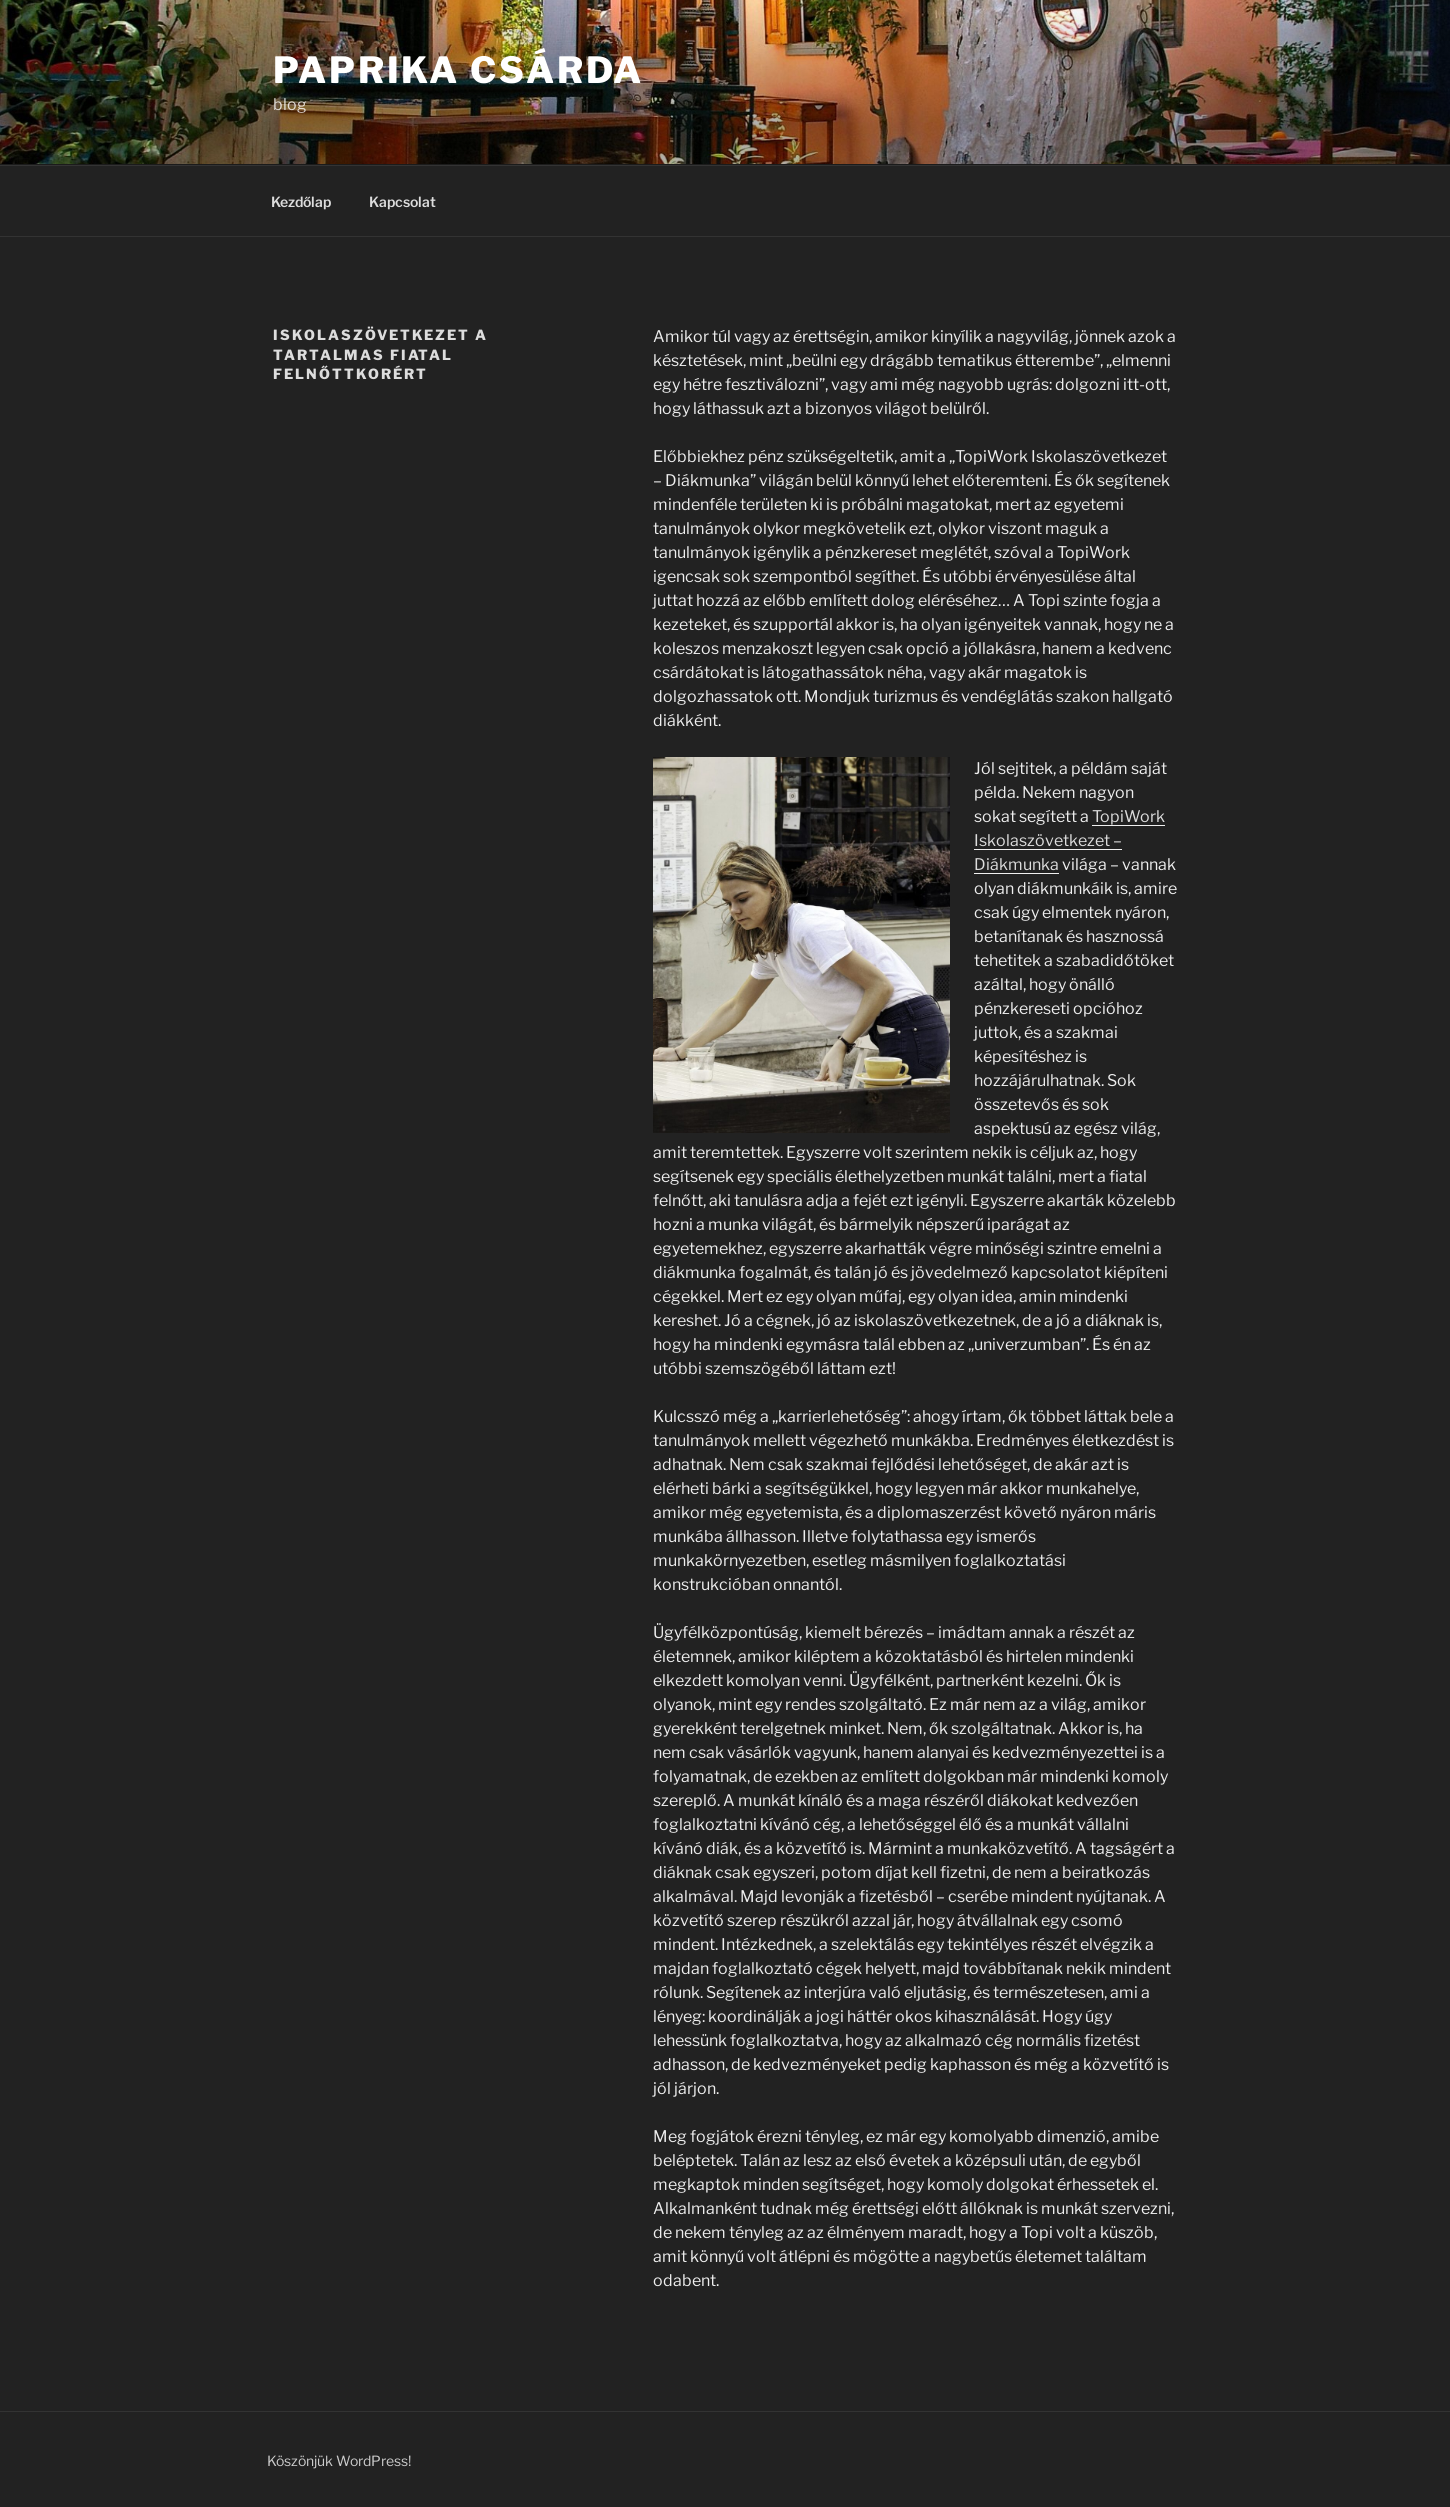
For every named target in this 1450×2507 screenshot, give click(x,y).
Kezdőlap (301, 201)
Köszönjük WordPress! (339, 2460)
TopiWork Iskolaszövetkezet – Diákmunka (1069, 840)
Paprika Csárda (458, 70)
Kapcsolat (402, 201)
